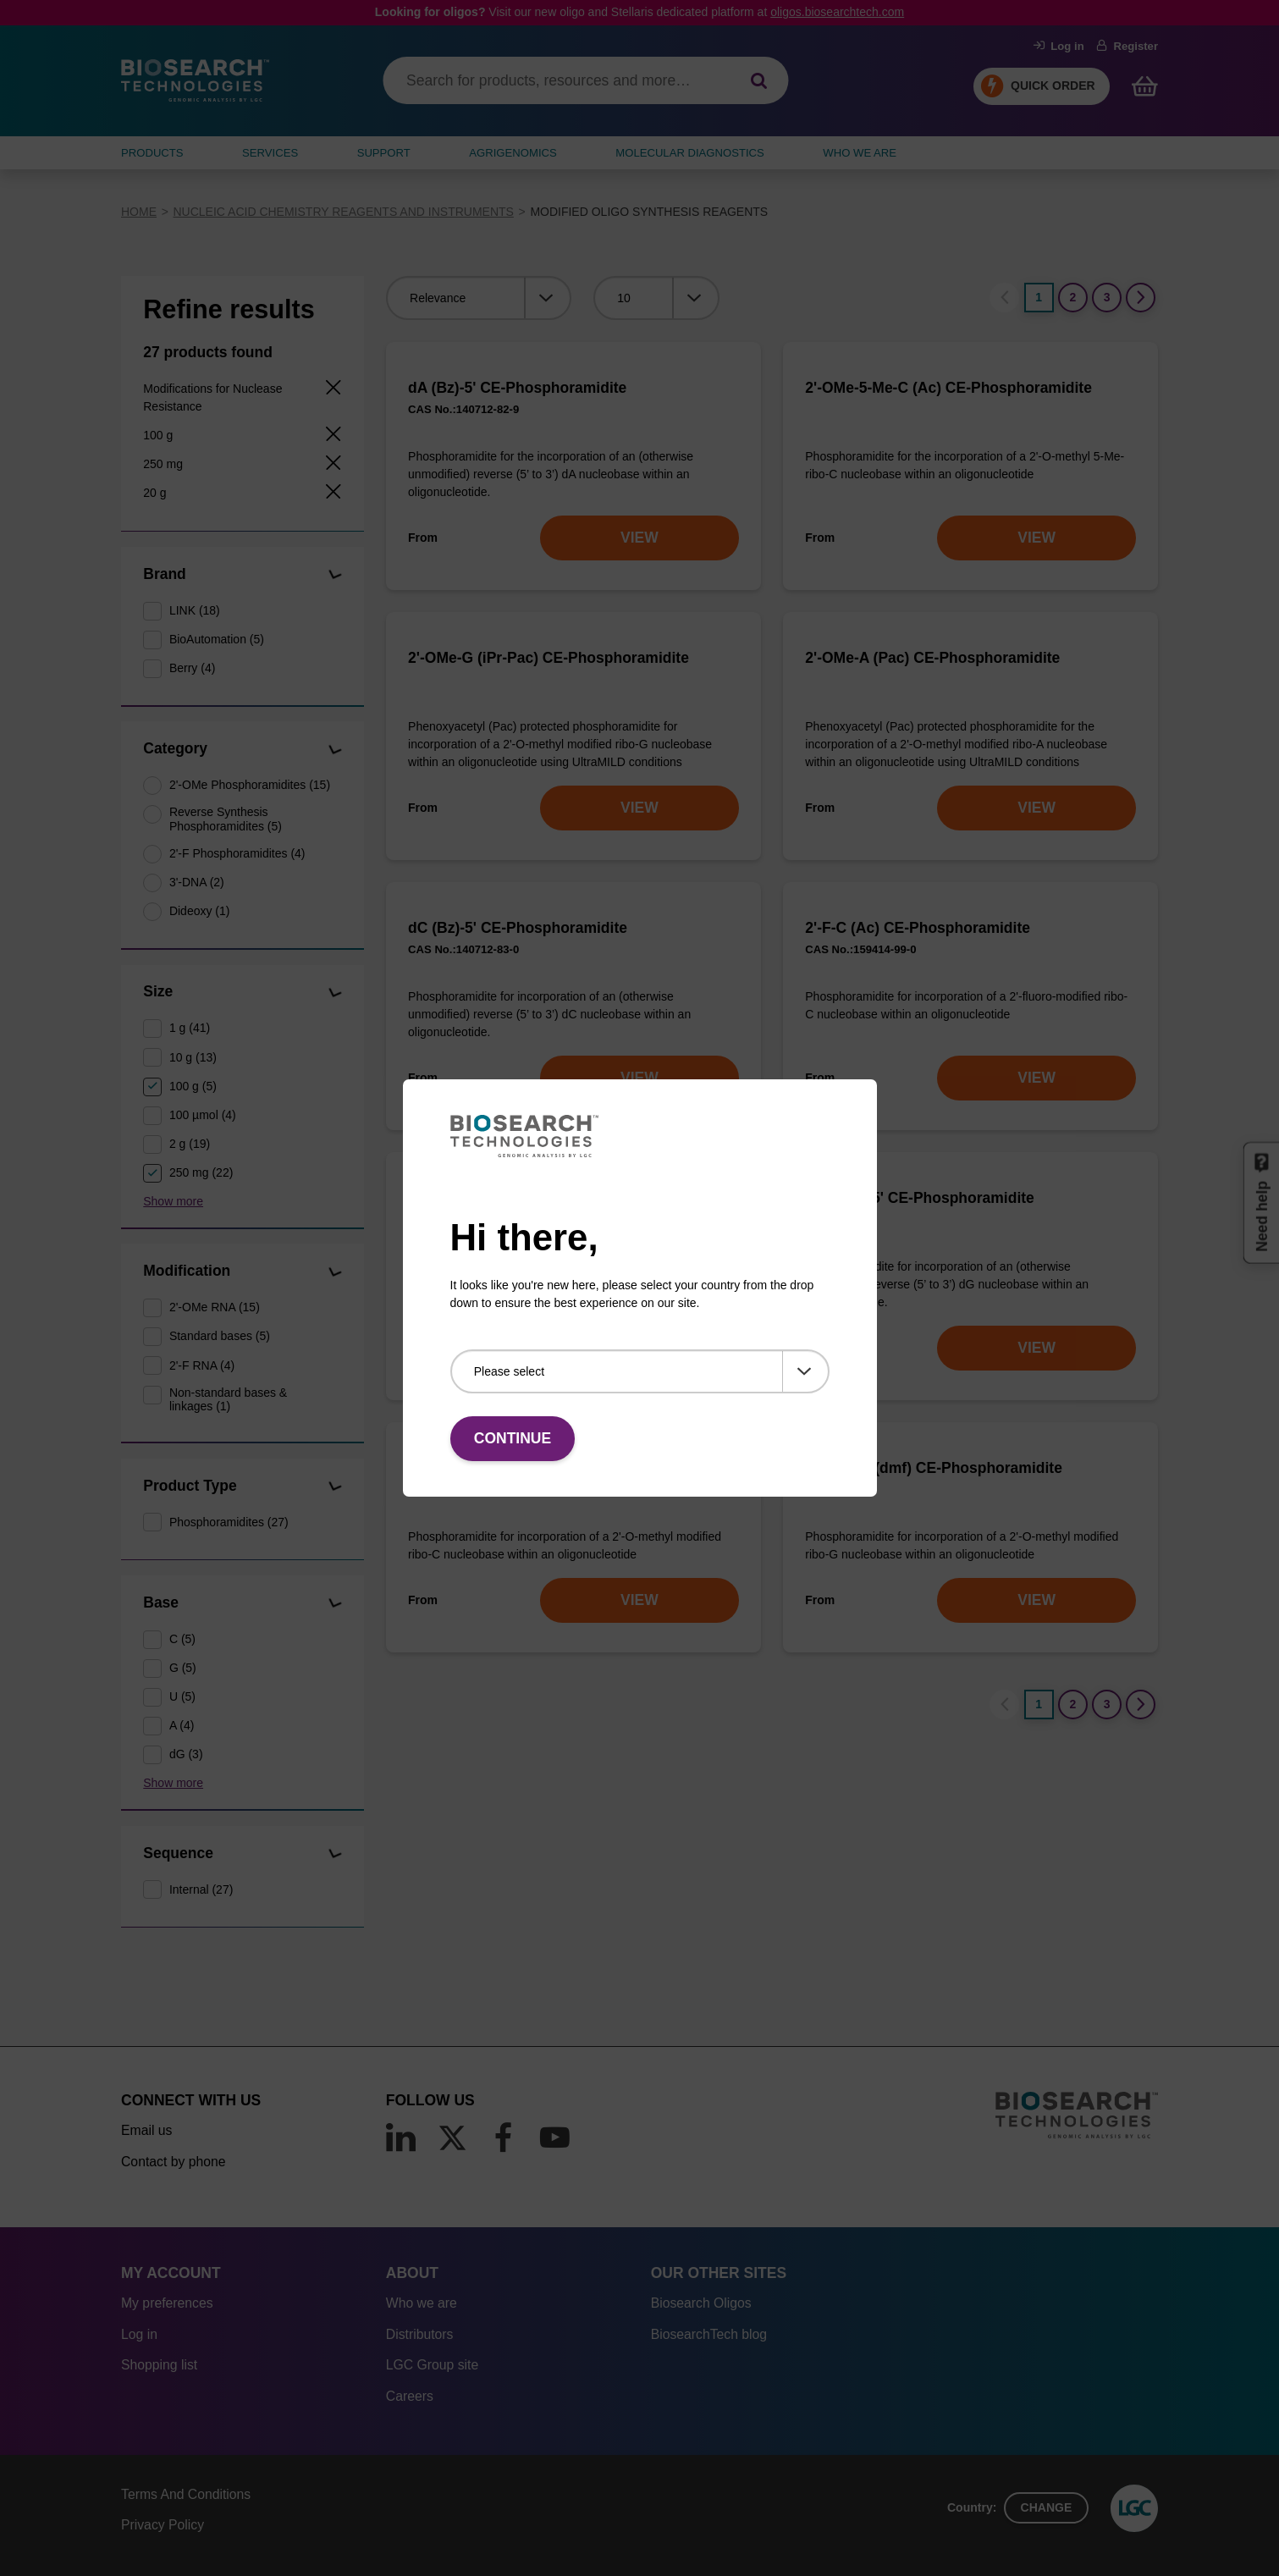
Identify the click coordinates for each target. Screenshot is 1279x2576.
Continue (512, 1438)
